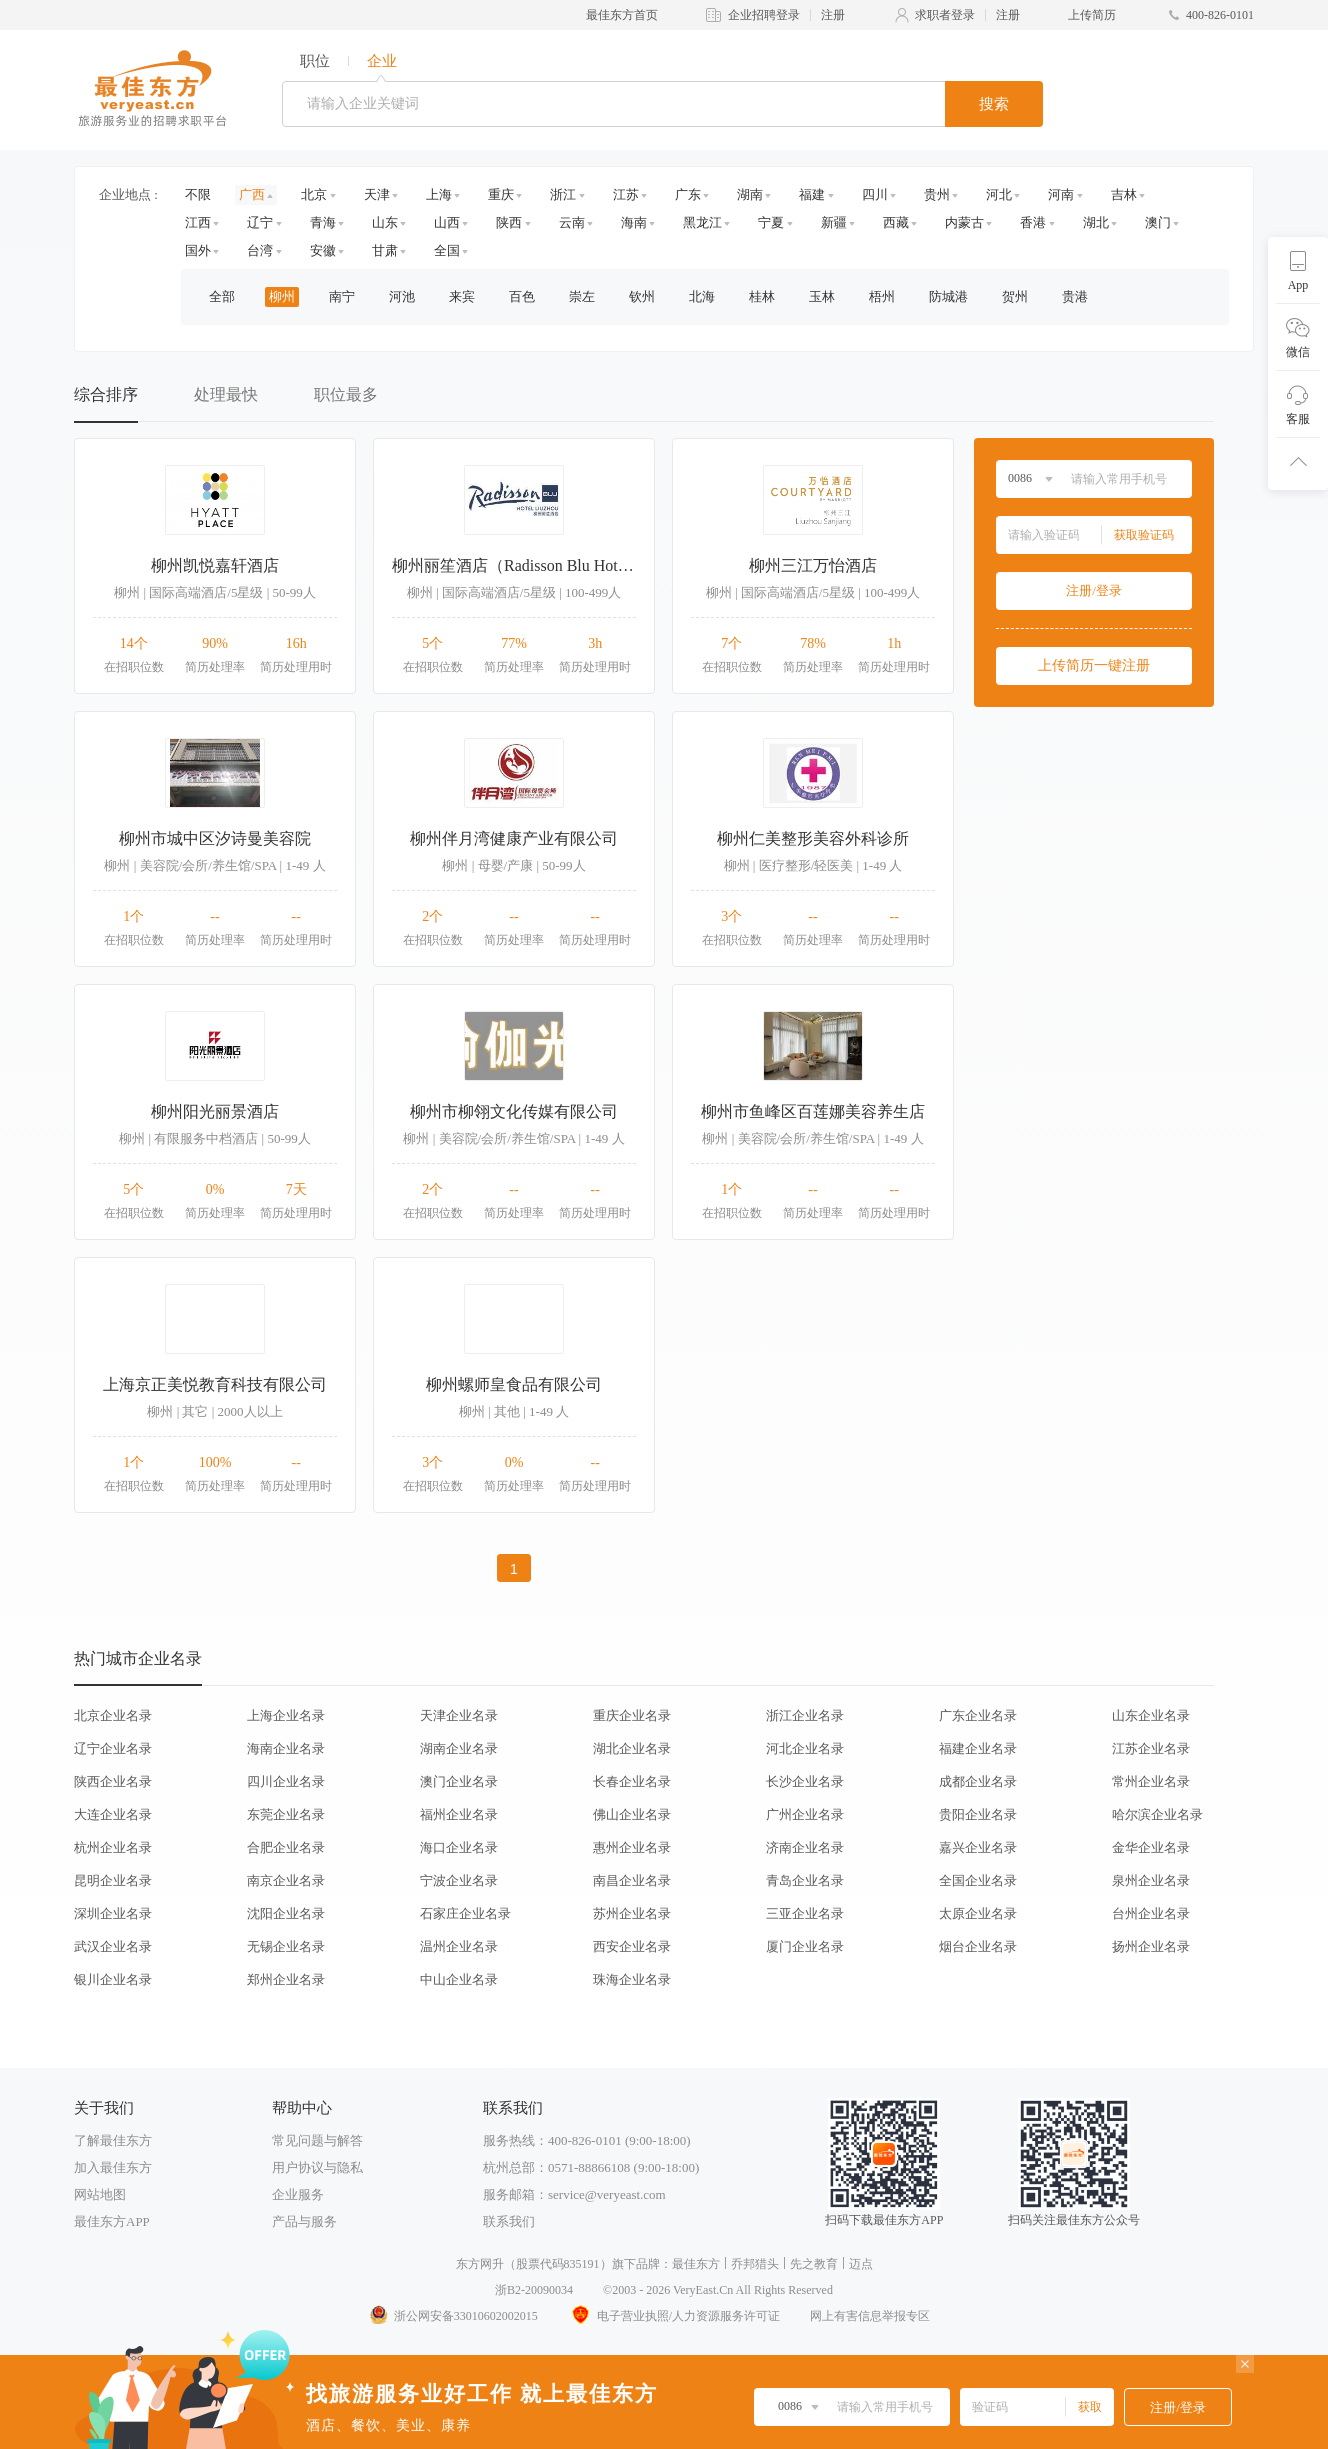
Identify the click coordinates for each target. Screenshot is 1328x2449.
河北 (999, 194)
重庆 (501, 194)
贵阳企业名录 (978, 1814)
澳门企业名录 (459, 1781)
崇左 (582, 296)
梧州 (882, 296)
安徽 (323, 250)
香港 (1033, 222)
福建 (812, 194)
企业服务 (298, 2194)
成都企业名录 (978, 1781)
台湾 (260, 250)
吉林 (1124, 194)
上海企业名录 (286, 1715)
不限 (198, 194)
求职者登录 (945, 15)
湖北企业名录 (632, 1748)
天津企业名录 (459, 1715)
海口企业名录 (459, 1847)
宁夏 (771, 222)
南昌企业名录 (632, 1880)
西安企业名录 (632, 1946)
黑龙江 (702, 222)
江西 (198, 222)
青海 (323, 222)
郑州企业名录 (286, 1979)
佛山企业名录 (632, 1814)
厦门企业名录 (805, 1946)
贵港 (1075, 296)
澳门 (1158, 222)
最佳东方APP (112, 2221)
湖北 (1096, 222)
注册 (833, 15)
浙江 (563, 194)
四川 (875, 194)
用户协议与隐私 (317, 2167)
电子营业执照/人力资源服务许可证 (674, 2316)
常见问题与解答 (317, 2140)
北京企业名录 (113, 1715)
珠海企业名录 (632, 1979)
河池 (402, 296)
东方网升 (480, 2264)
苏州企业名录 (632, 1913)
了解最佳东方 (113, 2140)
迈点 (861, 2264)
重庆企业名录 (632, 1715)
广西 (252, 194)
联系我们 (509, 2221)
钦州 (642, 296)
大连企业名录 (113, 1814)
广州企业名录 (805, 1814)
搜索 (994, 104)
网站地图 (100, 2194)
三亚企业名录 (805, 1913)
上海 (439, 194)
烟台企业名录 (978, 1946)
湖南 (750, 194)
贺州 (1015, 296)
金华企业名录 (1151, 1847)
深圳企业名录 (113, 1913)
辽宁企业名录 (113, 1748)
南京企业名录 (286, 1880)
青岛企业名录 (805, 1880)
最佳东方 (696, 2264)
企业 (382, 61)
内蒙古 (964, 222)
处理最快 (226, 394)
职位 (315, 61)
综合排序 (106, 394)
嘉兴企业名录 (978, 1847)
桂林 (762, 296)
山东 (385, 222)
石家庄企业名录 (465, 1913)
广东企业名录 (978, 1715)
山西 (447, 222)
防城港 (948, 296)
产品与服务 (304, 2221)
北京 (314, 194)
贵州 (937, 194)
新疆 (834, 222)
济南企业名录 (805, 1847)
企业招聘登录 (764, 15)
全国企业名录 (978, 1880)
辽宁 (260, 222)
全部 (222, 296)
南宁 (342, 296)
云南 (572, 222)
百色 (522, 296)
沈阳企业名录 (286, 1913)
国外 (198, 250)
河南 (1061, 194)
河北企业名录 (805, 1748)
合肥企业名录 (286, 1847)
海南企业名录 (286, 1748)
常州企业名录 (1151, 1781)
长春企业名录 (632, 1781)
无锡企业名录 (286, 1946)
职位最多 (346, 394)
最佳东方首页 (622, 15)
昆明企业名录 (113, 1880)
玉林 (822, 296)
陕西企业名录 (113, 1781)
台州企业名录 (1151, 1913)
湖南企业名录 (459, 1748)
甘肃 (385, 250)
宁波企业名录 (459, 1880)
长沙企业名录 (805, 1781)
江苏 (626, 194)
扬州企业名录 (1151, 1946)
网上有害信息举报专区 (870, 2316)
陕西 (509, 222)
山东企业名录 (1151, 1715)
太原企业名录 (978, 1913)
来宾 (462, 296)
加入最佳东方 (113, 2167)
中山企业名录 (459, 1979)
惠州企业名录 (632, 1847)
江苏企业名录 (1151, 1748)
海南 (634, 222)
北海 (702, 296)
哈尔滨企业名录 (1157, 1814)
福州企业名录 (459, 1814)
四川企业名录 (286, 1781)
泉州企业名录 (1151, 1880)
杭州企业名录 (113, 1847)
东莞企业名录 (286, 1814)
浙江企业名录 (805, 1715)
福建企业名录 (978, 1748)
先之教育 (814, 2264)
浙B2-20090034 (534, 2290)
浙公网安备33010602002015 (453, 2316)
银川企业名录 (113, 1979)
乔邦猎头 (755, 2264)
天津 (377, 194)
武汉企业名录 (113, 1946)
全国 (447, 250)
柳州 (282, 296)
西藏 (896, 222)
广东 (688, 194)
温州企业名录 (459, 1946)
